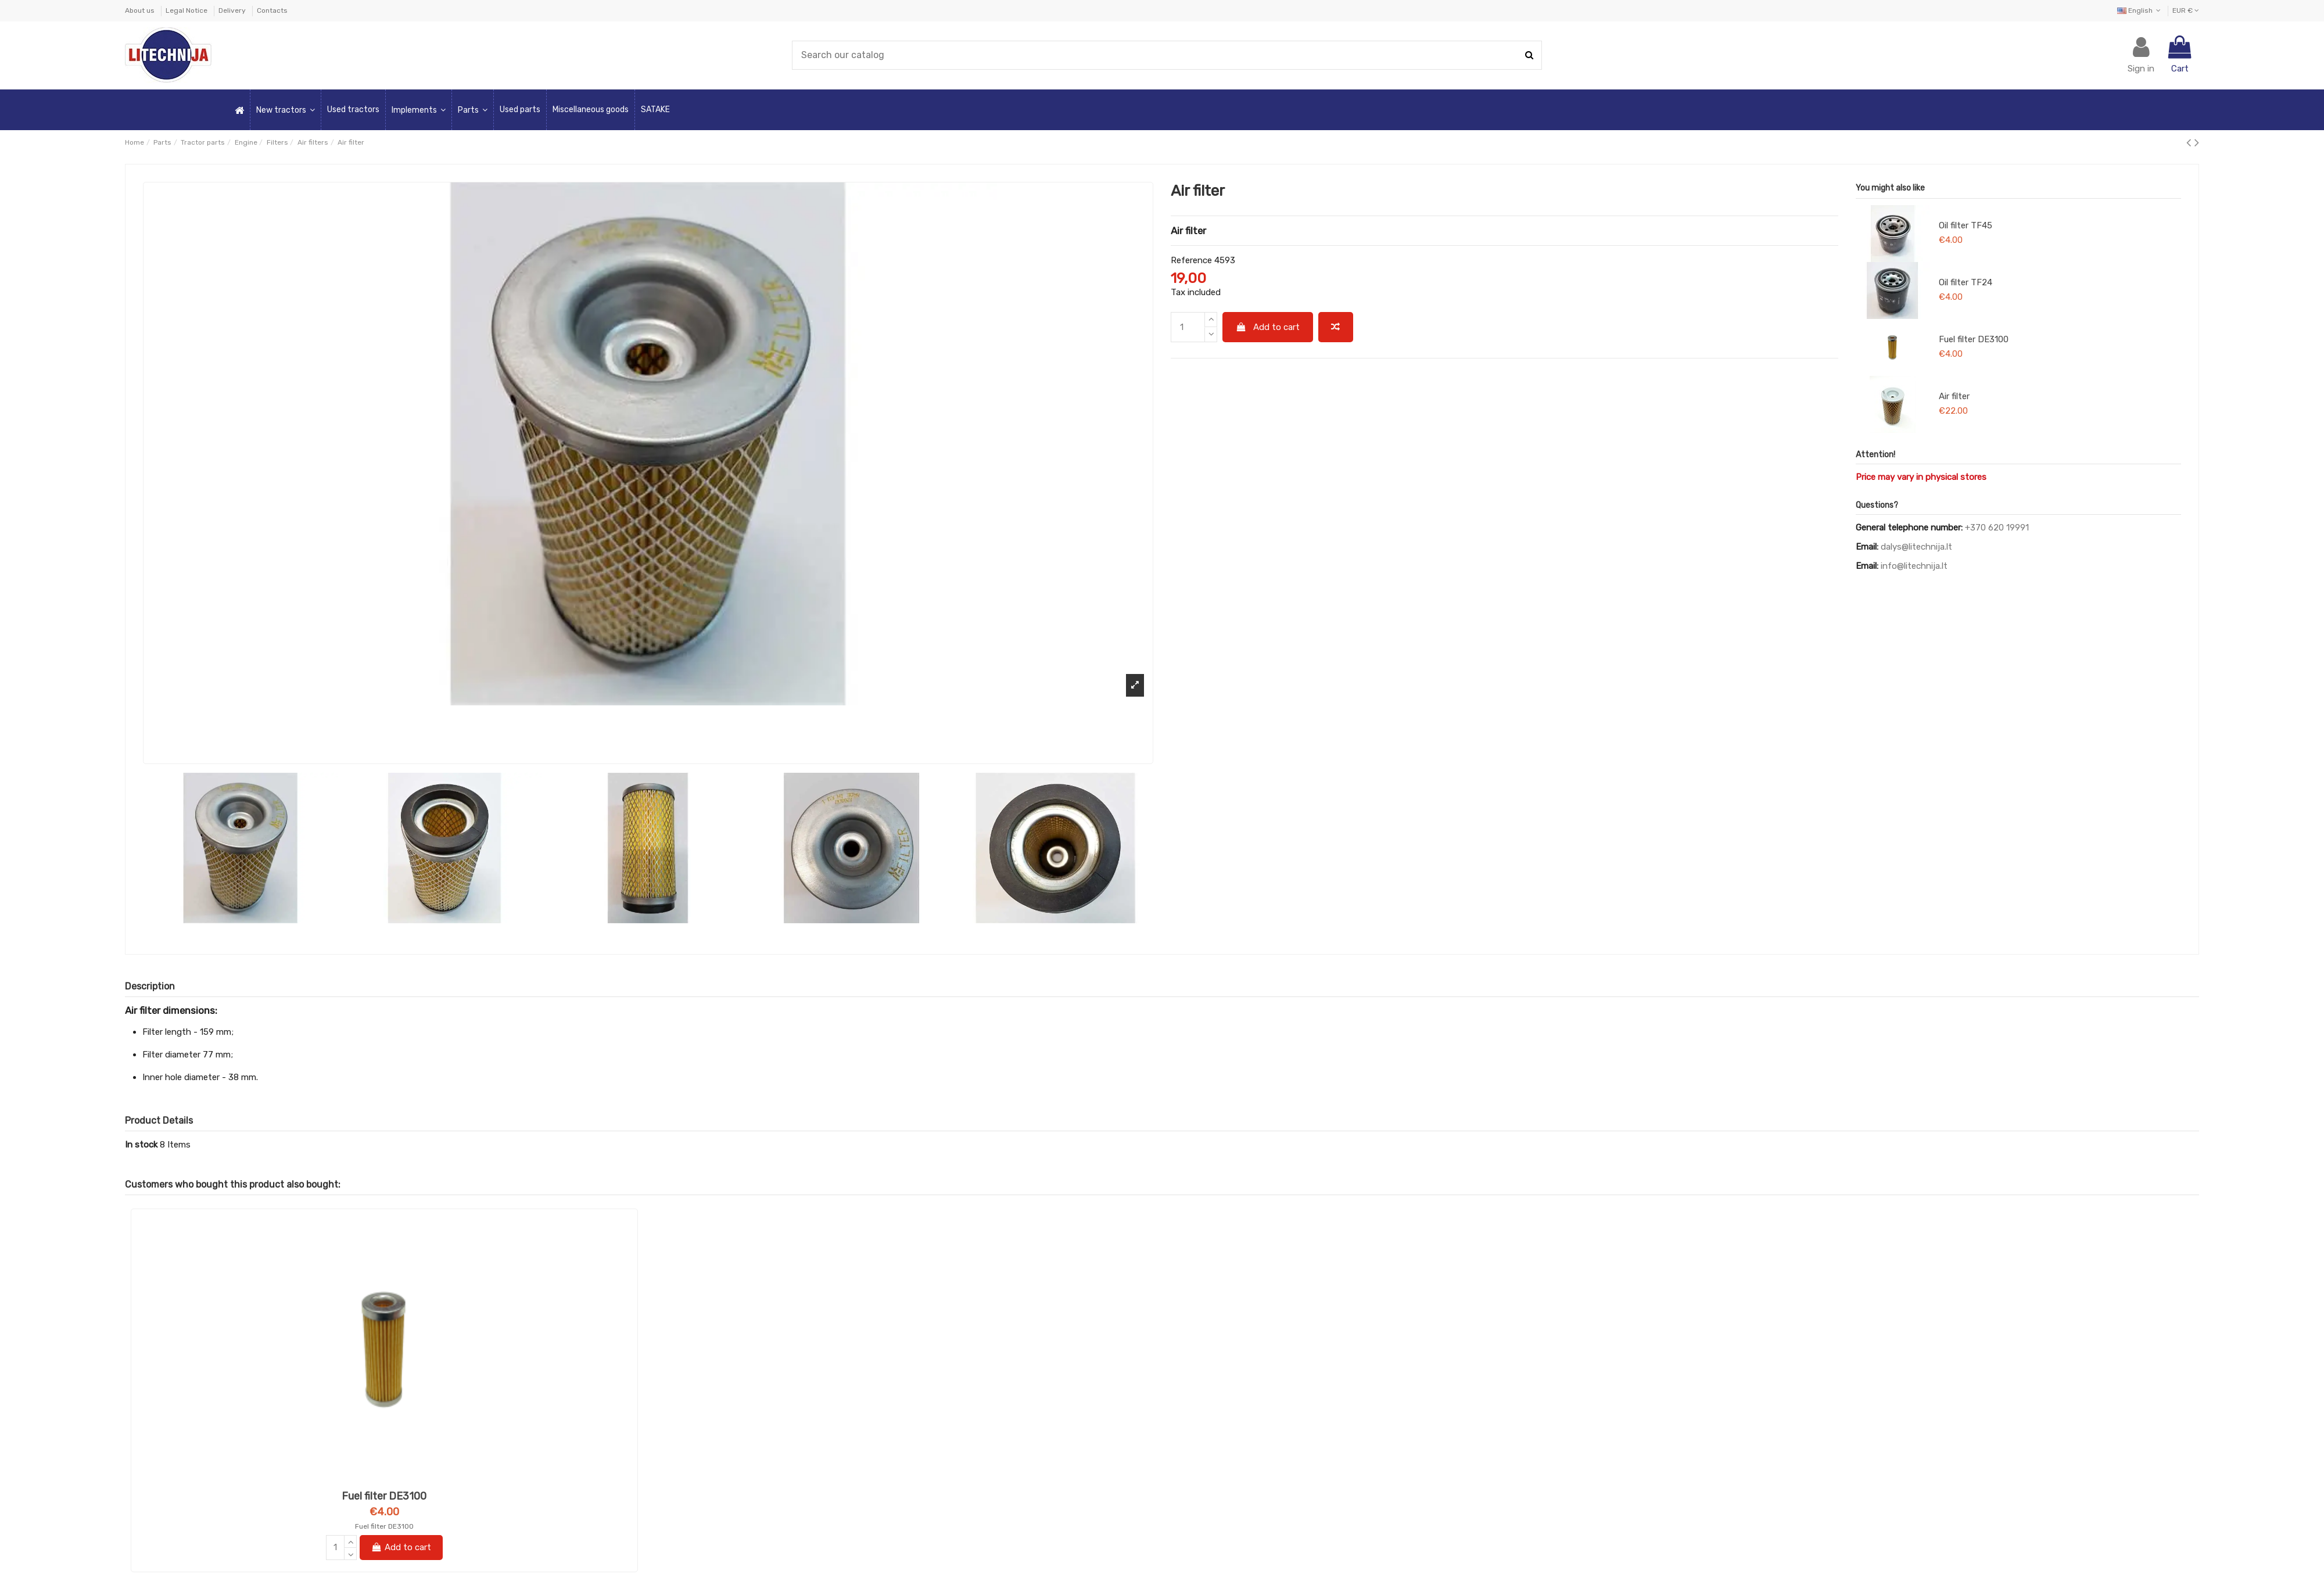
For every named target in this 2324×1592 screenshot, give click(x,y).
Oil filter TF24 (1965, 282)
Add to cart (1268, 327)
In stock (141, 1144)
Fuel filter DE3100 (1974, 339)
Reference (1191, 260)
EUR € (2185, 10)
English (2140, 10)
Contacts (272, 10)
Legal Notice (187, 10)
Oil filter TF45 (1965, 225)
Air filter (1954, 396)
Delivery (233, 10)
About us (140, 10)
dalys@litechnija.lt (1916, 547)
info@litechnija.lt (1914, 566)
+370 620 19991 (1997, 527)
